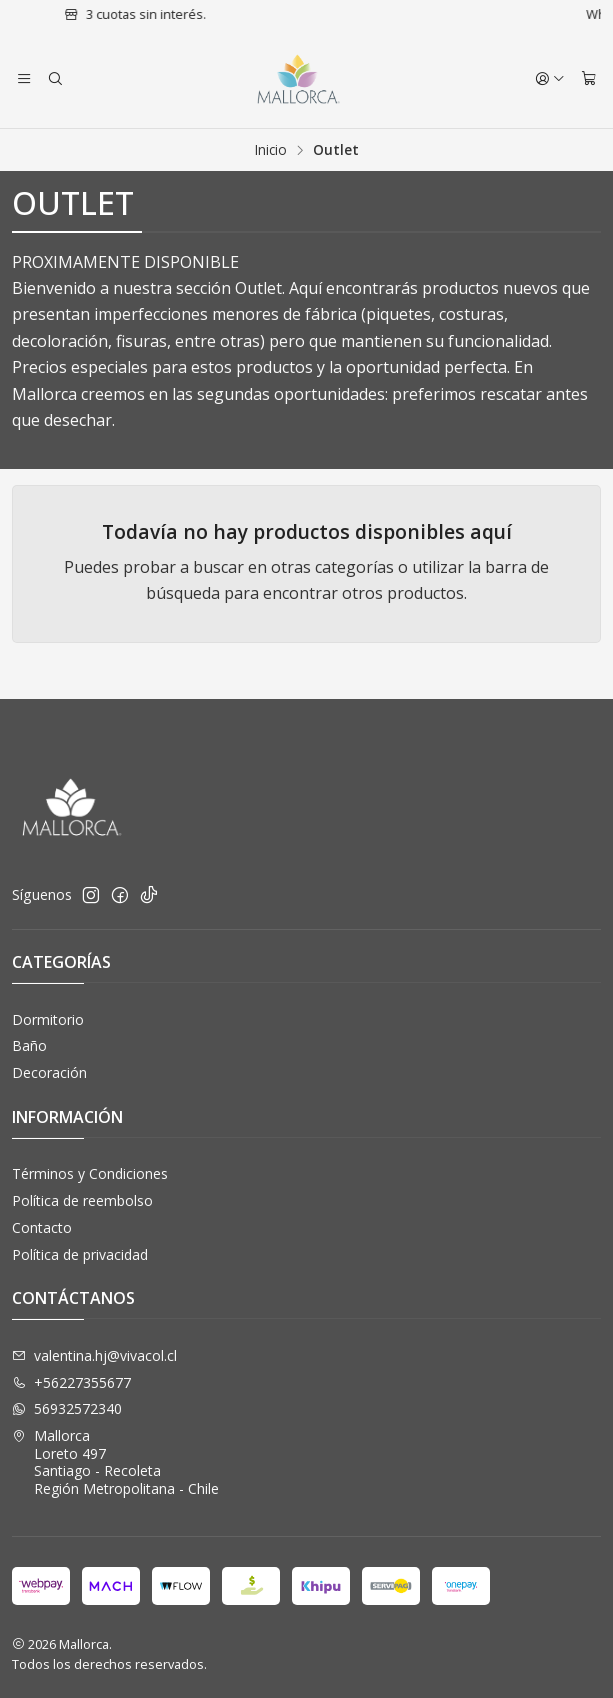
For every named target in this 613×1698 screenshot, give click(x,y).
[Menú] (24, 79)
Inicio (271, 150)
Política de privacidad (80, 1254)
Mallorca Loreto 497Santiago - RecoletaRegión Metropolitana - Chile (115, 1462)
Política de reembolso (82, 1200)
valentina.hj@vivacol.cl (94, 1355)
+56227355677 (71, 1382)
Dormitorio (48, 1019)
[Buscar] (54, 79)
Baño (29, 1045)
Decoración (49, 1072)
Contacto (42, 1227)
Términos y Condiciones (90, 1173)
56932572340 (67, 1408)
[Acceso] (550, 79)
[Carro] (589, 79)
